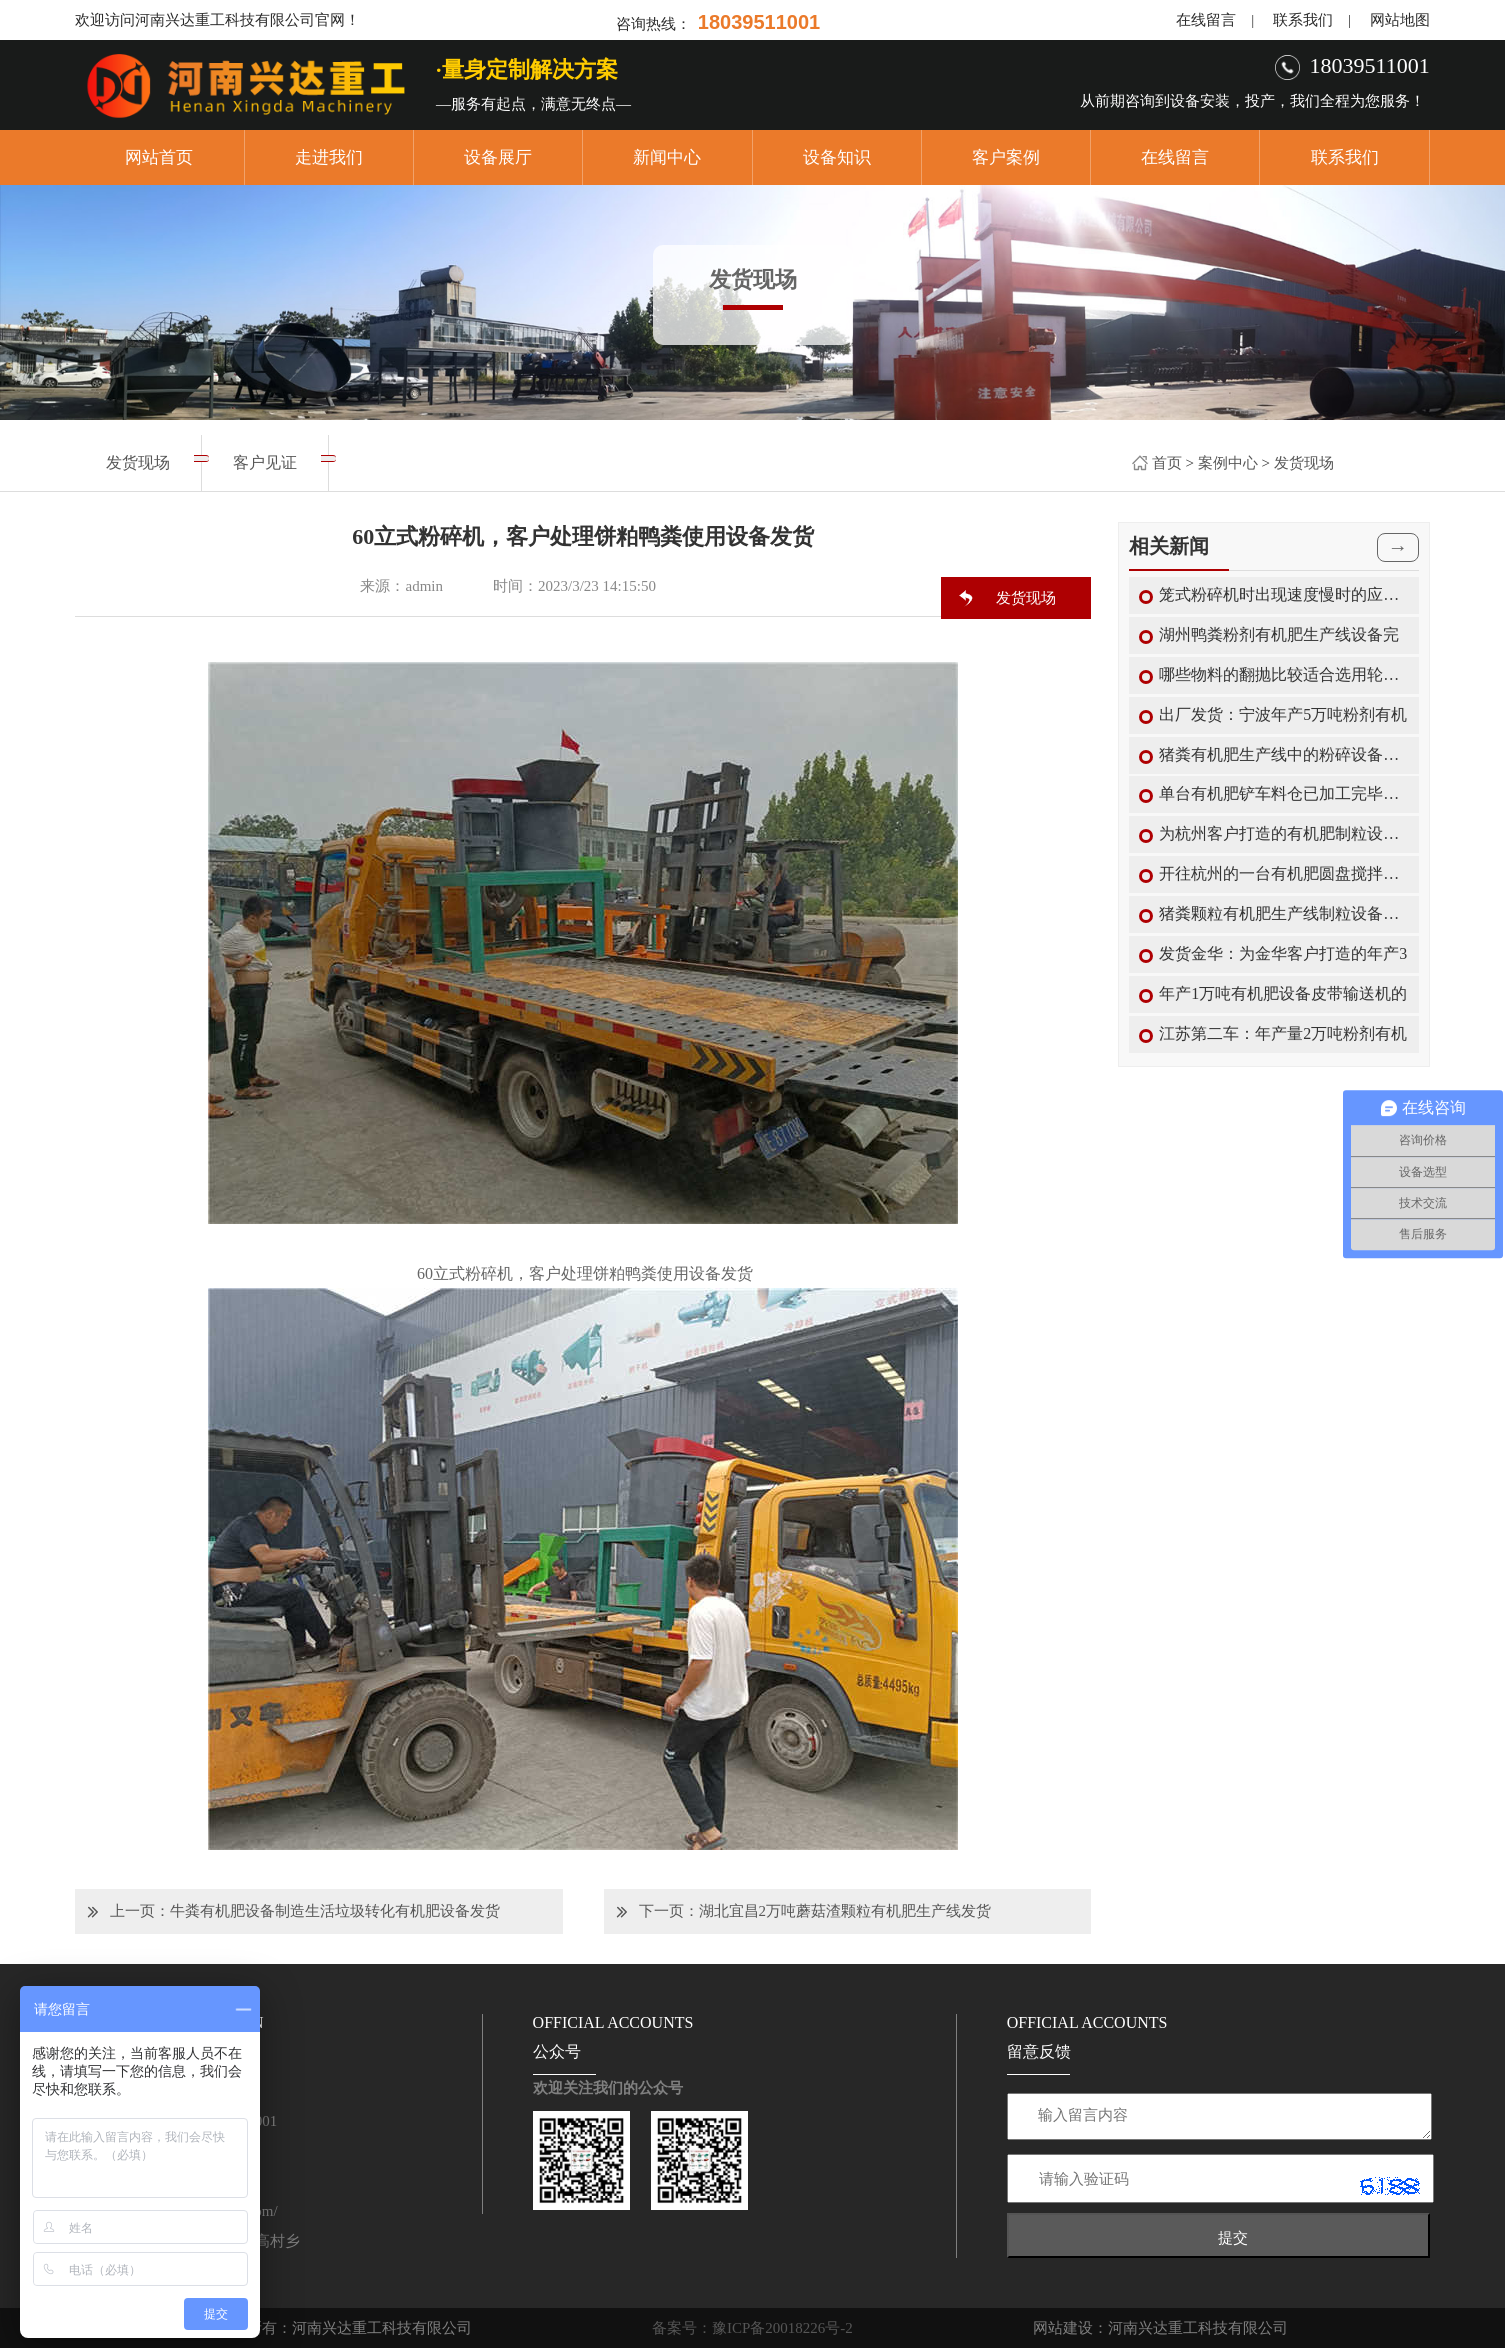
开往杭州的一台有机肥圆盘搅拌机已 (1284, 873)
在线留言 (1206, 20)
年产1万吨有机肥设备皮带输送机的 (1283, 993)
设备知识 (837, 157)
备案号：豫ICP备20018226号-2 (752, 2328)
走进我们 (329, 157)
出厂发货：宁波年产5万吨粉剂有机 (1283, 714)
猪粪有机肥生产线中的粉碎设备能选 (1284, 754)
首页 (1167, 463)
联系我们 (1303, 20)
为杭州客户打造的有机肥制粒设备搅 (1284, 833)
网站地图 (1400, 20)
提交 (1233, 2237)
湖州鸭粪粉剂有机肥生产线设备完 (1279, 634)
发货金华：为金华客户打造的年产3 (1283, 953)
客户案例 (1006, 157)
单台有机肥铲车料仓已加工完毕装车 (1284, 793)
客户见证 (265, 462)
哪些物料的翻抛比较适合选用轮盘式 (1284, 674)
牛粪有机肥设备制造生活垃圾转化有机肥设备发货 (335, 1911)
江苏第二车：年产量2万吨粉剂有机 (1283, 1033)
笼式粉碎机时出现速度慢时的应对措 (1284, 594)
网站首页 (159, 157)
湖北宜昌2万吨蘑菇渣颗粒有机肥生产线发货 (845, 1911)
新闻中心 (667, 157)
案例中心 (1228, 463)
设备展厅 (498, 157)
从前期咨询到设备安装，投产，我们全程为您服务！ (1252, 101)
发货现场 (1304, 463)
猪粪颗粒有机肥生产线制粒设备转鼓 (1284, 913)
